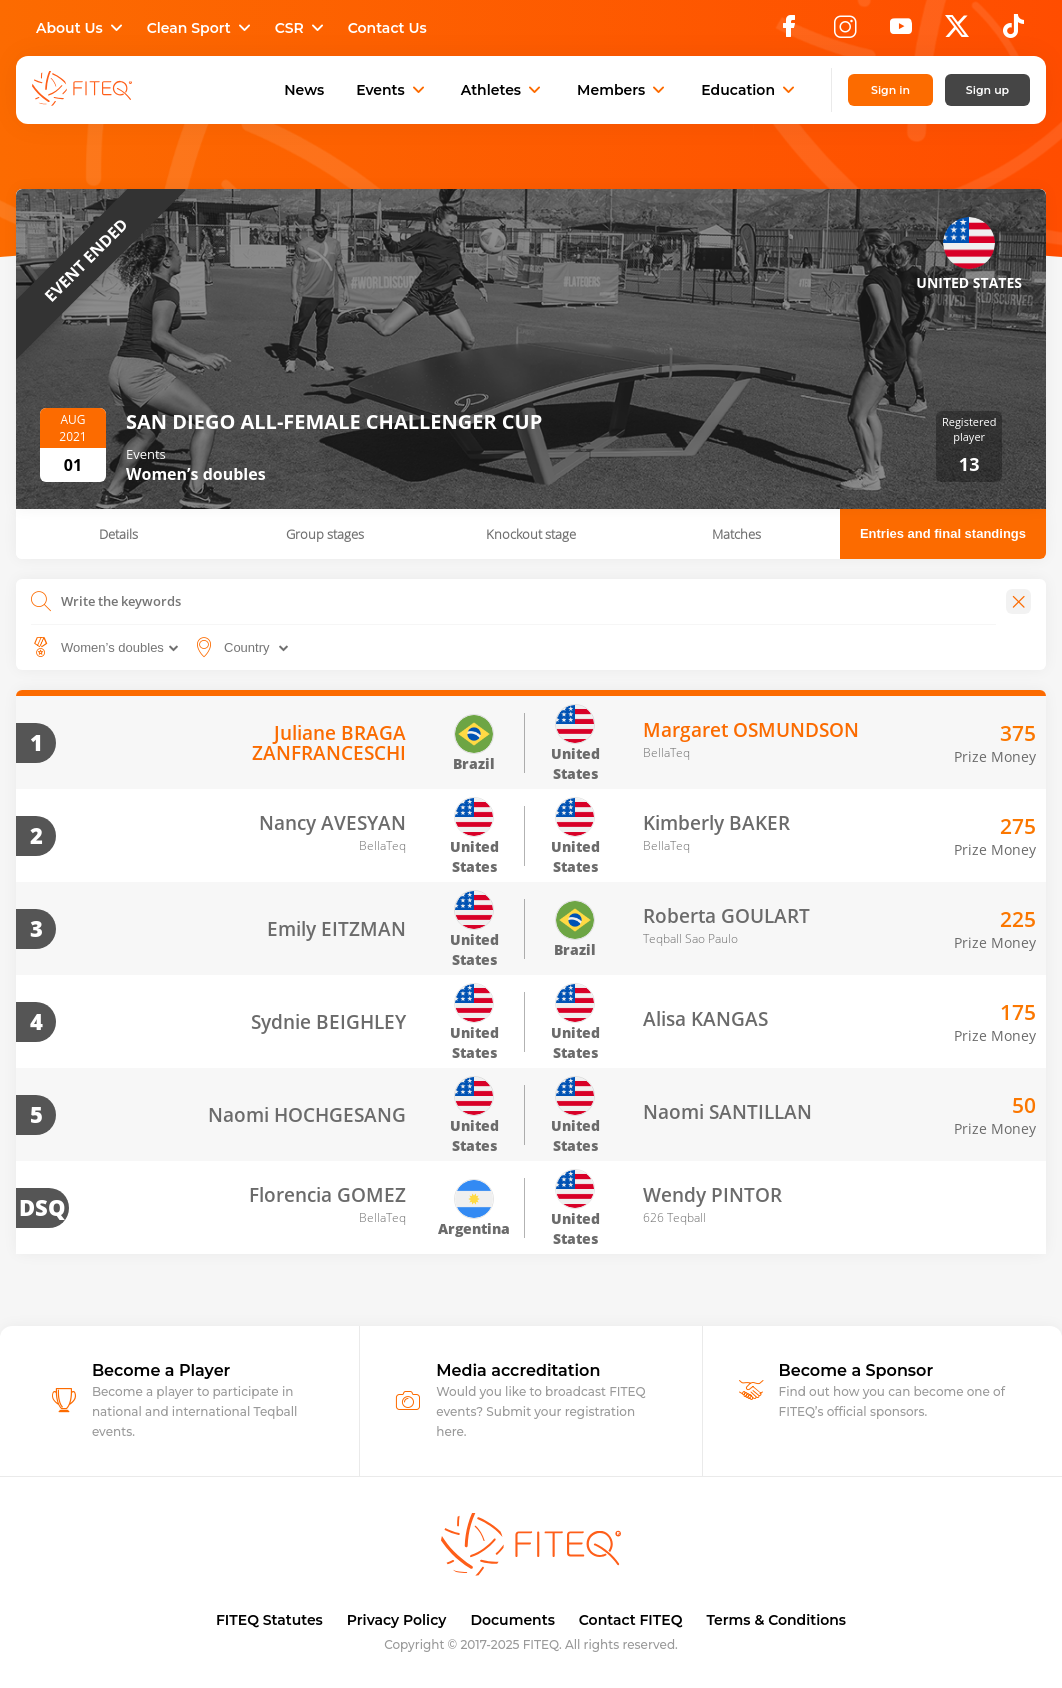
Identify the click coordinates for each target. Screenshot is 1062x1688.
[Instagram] (845, 32)
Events (392, 90)
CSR (301, 28)
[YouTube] (901, 32)
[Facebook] (789, 32)
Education (750, 90)
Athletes (503, 90)
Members (623, 90)
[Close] (1018, 601)
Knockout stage (531, 534)
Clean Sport (201, 28)
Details (118, 534)
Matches (736, 534)
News (304, 90)
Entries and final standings (943, 533)
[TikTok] (1013, 32)
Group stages (325, 534)
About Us (81, 28)
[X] (957, 32)
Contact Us (387, 28)
